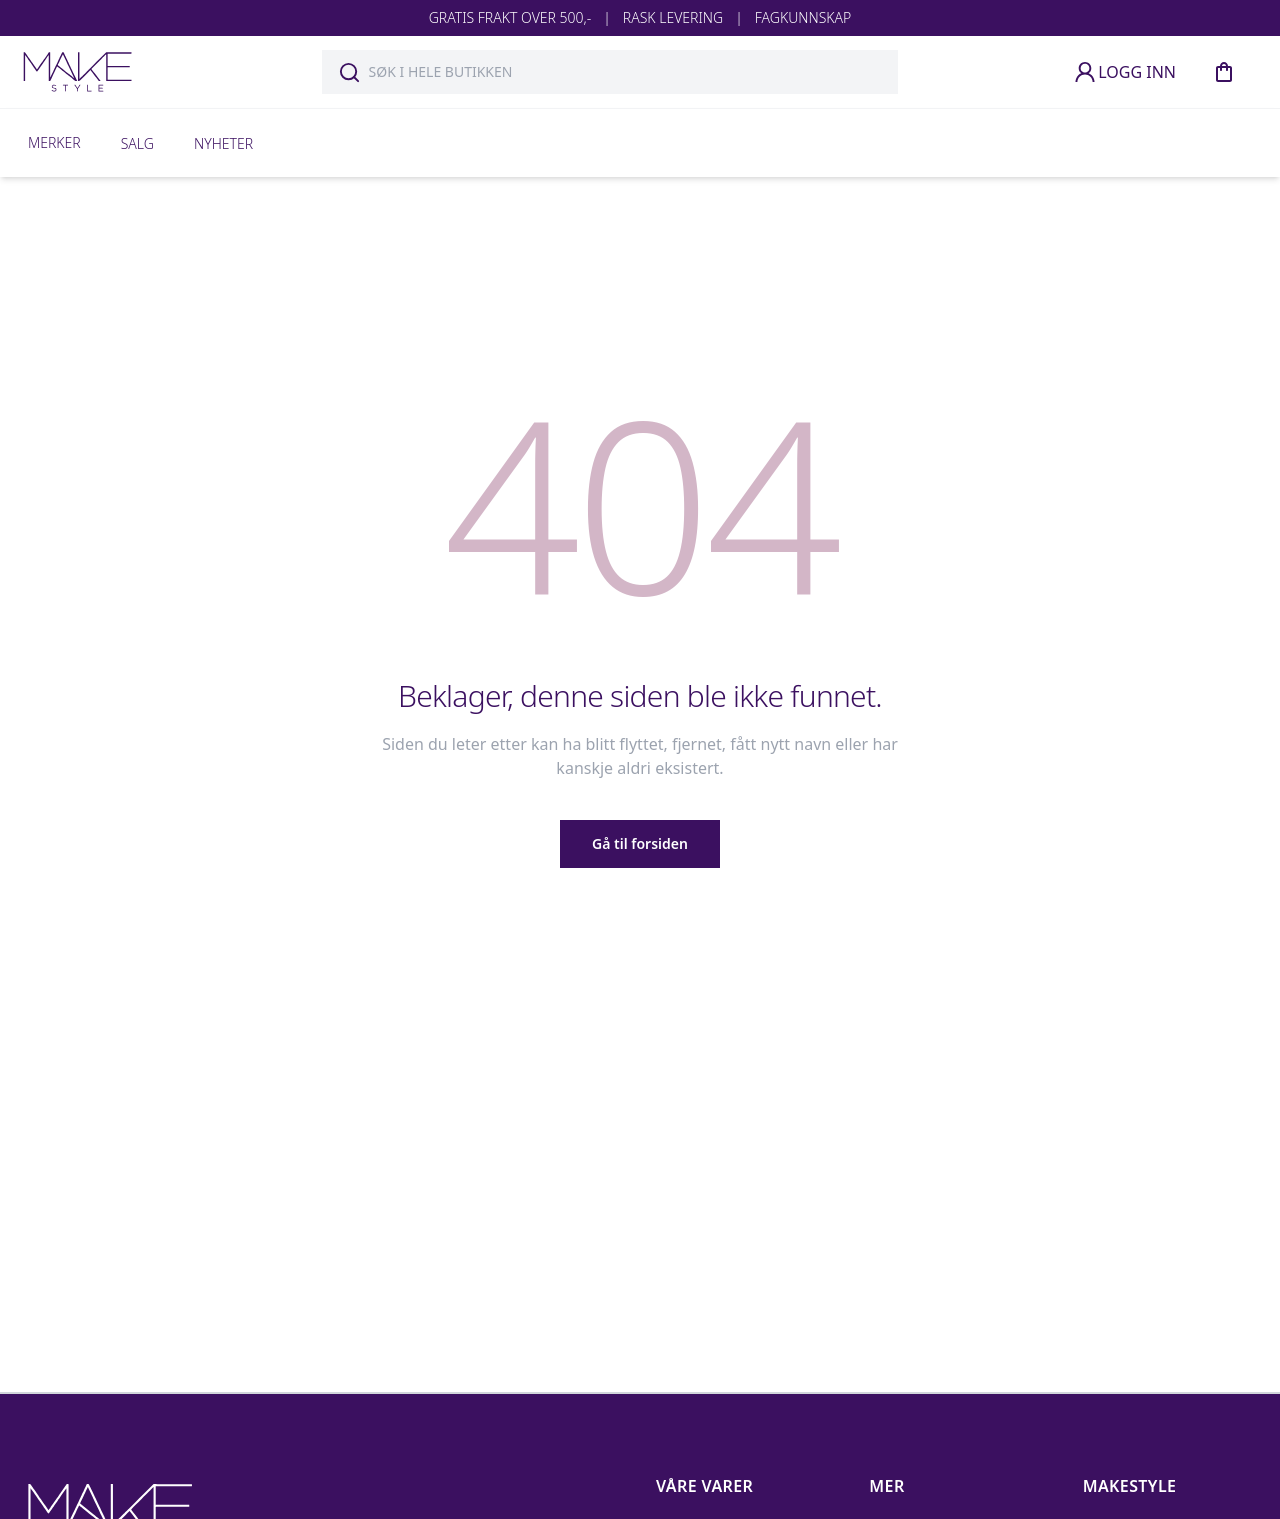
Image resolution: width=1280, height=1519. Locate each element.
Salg (137, 143)
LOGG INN (1124, 72)
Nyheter (223, 143)
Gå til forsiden (640, 843)
